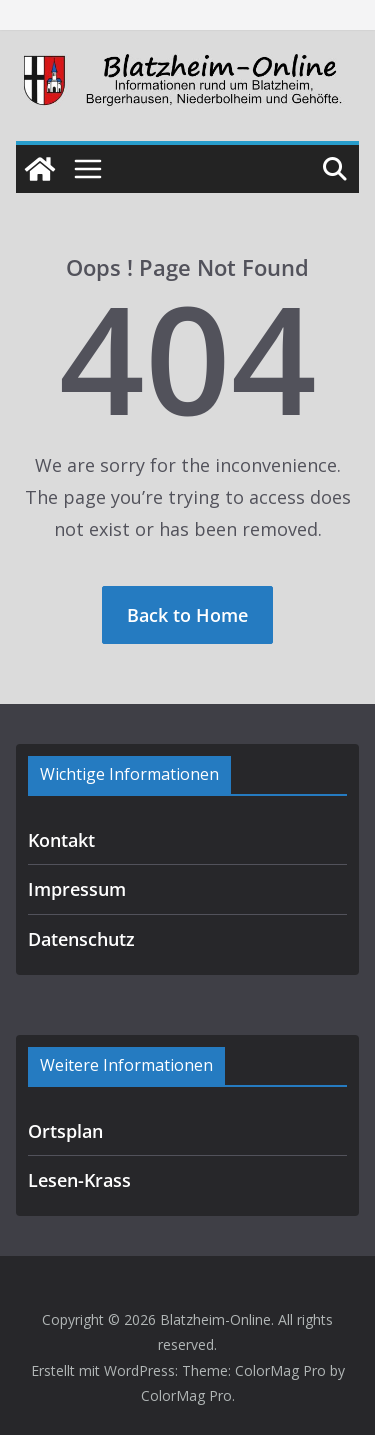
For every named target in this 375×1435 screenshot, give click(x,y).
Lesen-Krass (79, 1180)
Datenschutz (81, 939)
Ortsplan (65, 1131)
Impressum (77, 889)
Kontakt (61, 840)
